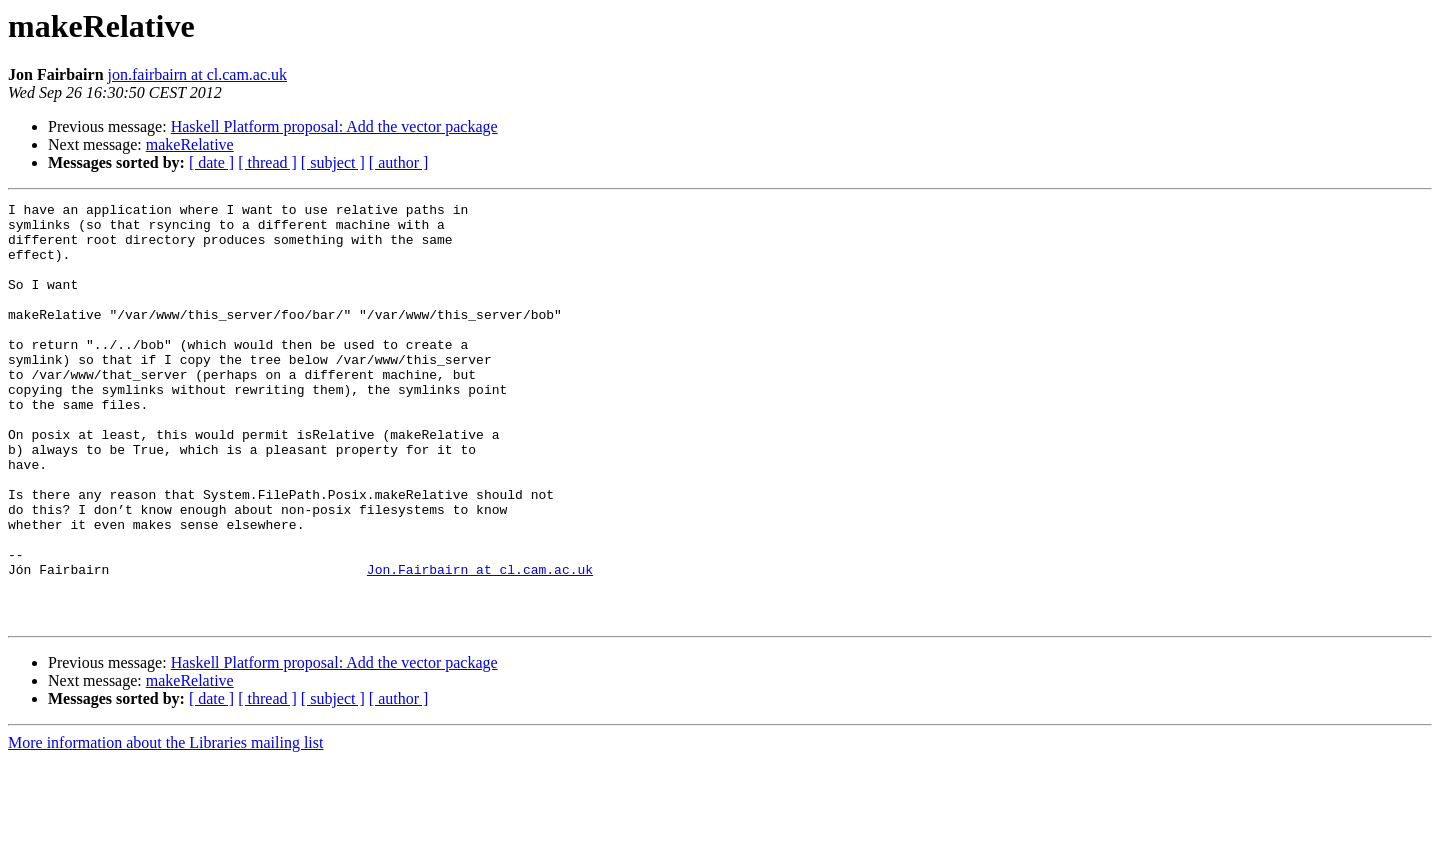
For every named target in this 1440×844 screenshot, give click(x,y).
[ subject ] (333, 162)
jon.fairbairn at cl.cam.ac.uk (197, 74)
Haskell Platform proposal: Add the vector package (334, 126)
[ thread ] (267, 162)
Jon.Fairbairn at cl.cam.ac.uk (480, 644)
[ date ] (211, 162)
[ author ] (399, 162)
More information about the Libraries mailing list (165, 826)
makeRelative (190, 144)
